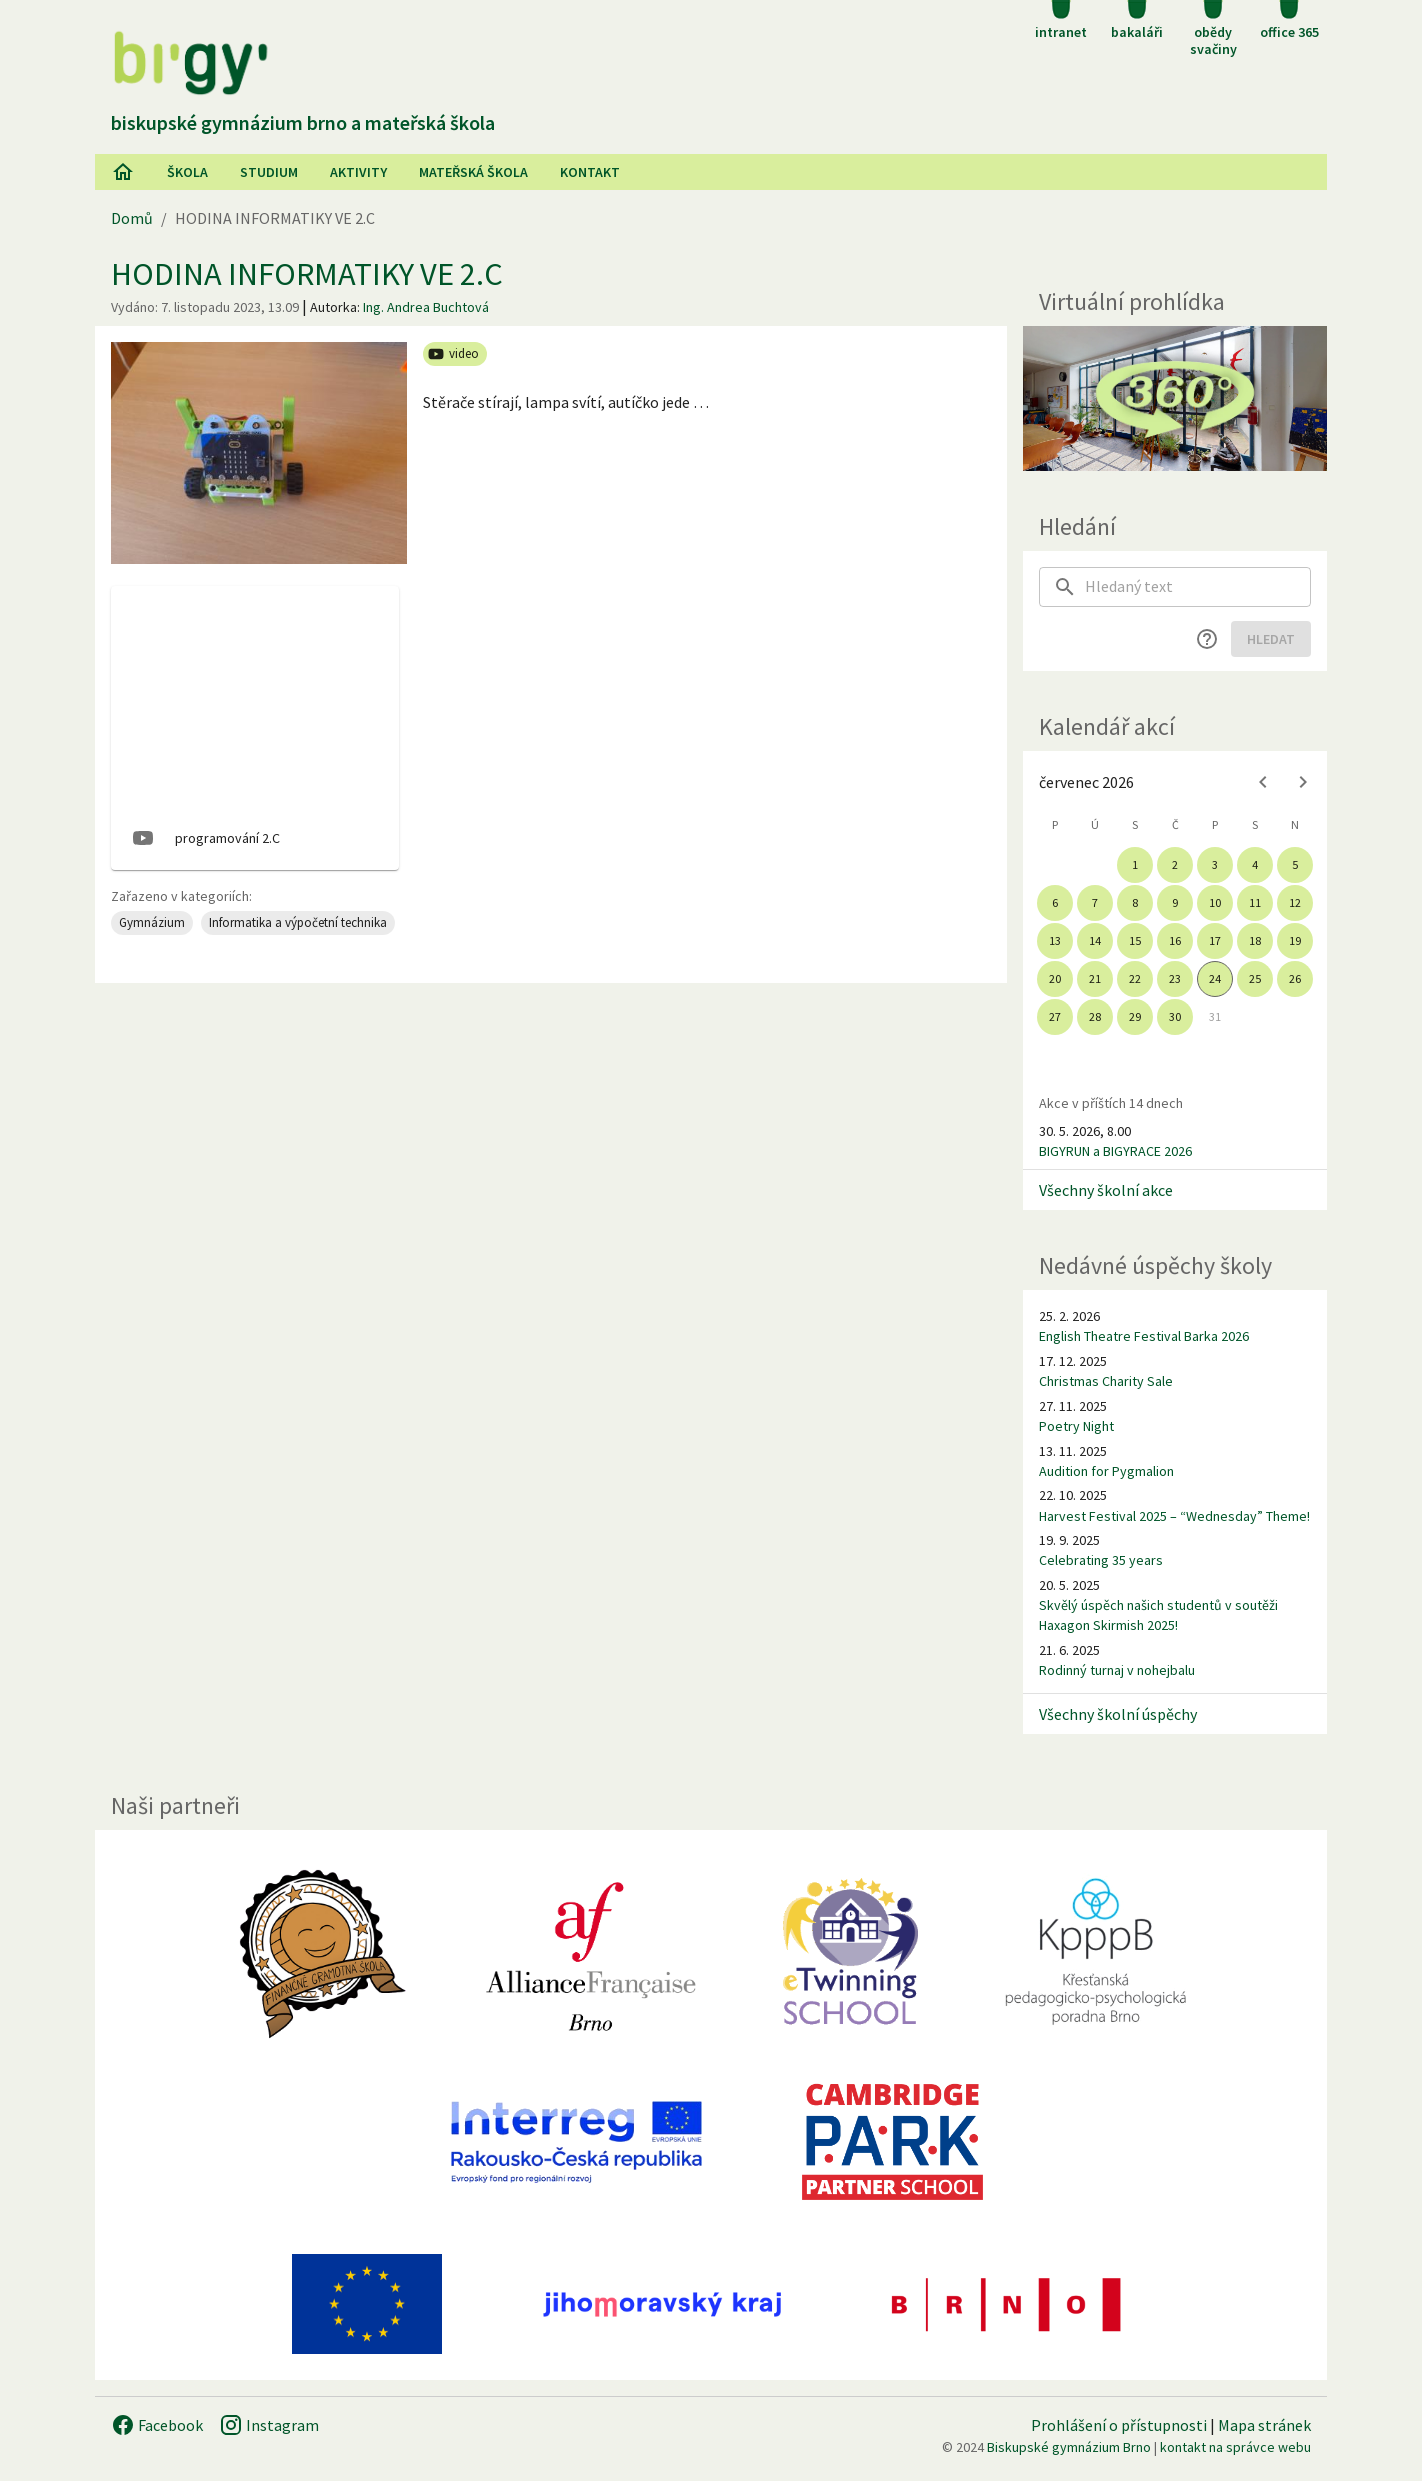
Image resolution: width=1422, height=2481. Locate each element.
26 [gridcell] (1295, 978)
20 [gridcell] (1055, 978)
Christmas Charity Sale (1106, 1381)
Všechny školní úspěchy (1118, 1714)
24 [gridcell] (1215, 978)
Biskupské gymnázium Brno (1069, 2447)
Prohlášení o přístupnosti (1119, 2425)
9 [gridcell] (1175, 902)
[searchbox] (1198, 587)
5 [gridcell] (1295, 864)
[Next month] (1303, 782)
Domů (132, 218)
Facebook (157, 2425)
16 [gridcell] (1175, 940)
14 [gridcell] (1095, 940)
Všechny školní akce (1106, 1190)
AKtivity (358, 172)
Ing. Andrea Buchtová (426, 307)
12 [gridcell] (1295, 902)
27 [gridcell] (1055, 1016)
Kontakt (590, 172)
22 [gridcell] (1135, 978)
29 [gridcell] (1135, 1016)
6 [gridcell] (1055, 902)
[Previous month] (1263, 782)
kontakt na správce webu (1235, 2447)
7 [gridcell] (1095, 902)
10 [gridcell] (1215, 902)
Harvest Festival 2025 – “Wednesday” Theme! (1174, 1516)
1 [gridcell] (1135, 864)
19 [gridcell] (1295, 940)
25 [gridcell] (1255, 978)
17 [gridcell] (1215, 940)
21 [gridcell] (1095, 978)
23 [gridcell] (1175, 978)
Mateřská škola (473, 172)
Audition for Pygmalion (1106, 1471)
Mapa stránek (1264, 2425)
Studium (269, 172)
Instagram (269, 2425)
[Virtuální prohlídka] (1175, 398)
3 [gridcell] (1215, 864)
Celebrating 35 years (1101, 1560)
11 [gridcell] (1255, 902)
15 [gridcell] (1135, 940)
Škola (187, 172)
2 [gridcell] (1175, 864)
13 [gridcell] (1055, 940)
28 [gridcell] (1095, 1016)
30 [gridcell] (1175, 1016)
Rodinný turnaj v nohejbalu (1117, 1670)
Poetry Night (1076, 1426)
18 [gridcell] (1255, 940)
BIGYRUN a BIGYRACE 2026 (1115, 1151)
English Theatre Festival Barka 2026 (1144, 1336)
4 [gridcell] (1255, 864)
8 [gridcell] (1135, 902)
